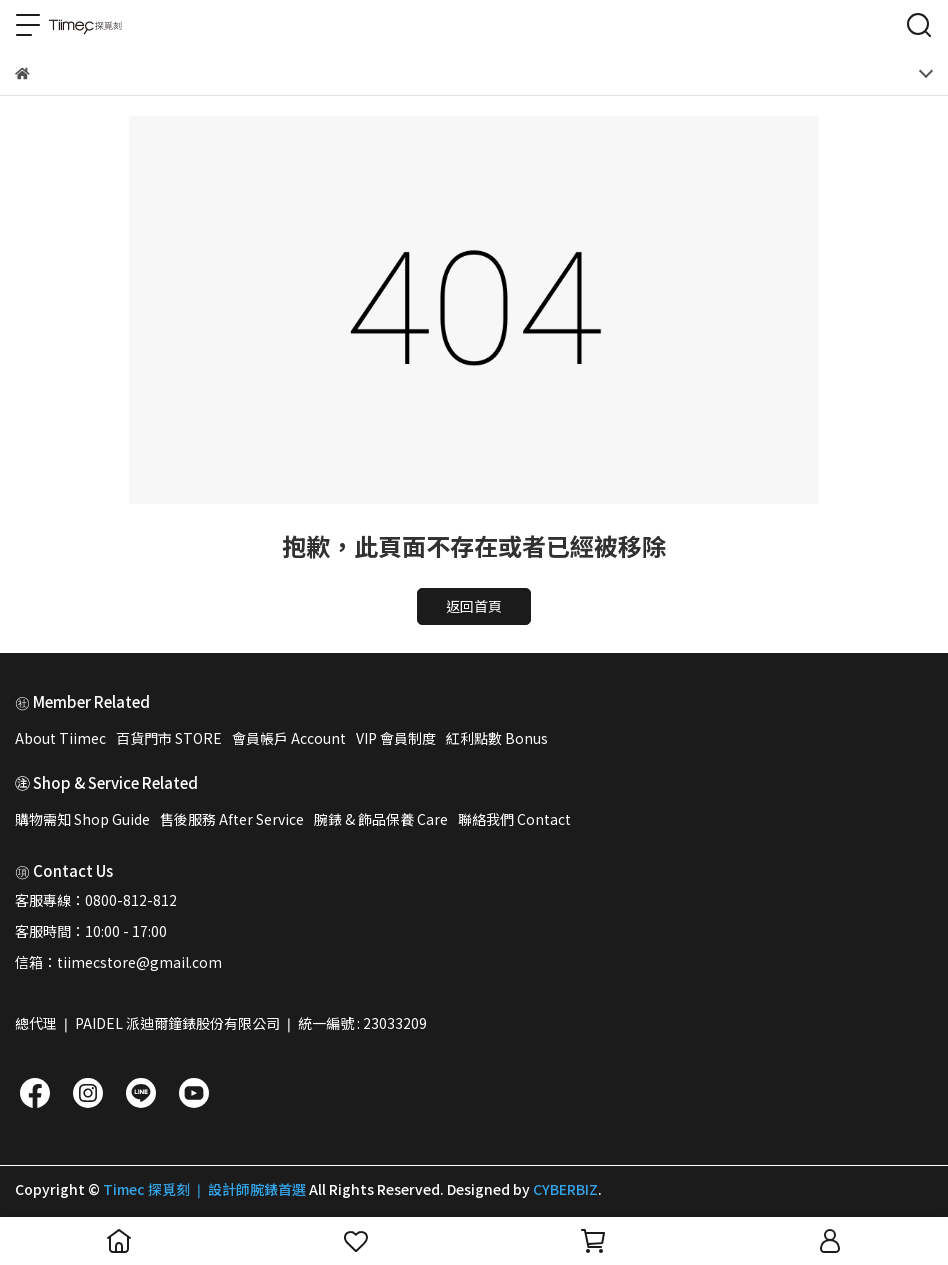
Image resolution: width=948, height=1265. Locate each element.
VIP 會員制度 (396, 738)
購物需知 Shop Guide (82, 819)
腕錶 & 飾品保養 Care (381, 819)
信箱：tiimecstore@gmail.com (118, 962)
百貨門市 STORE (169, 738)
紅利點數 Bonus (497, 738)
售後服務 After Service (232, 819)
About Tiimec (60, 738)
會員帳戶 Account (289, 738)
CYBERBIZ (565, 1189)
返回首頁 (474, 606)
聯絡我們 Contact (514, 819)
